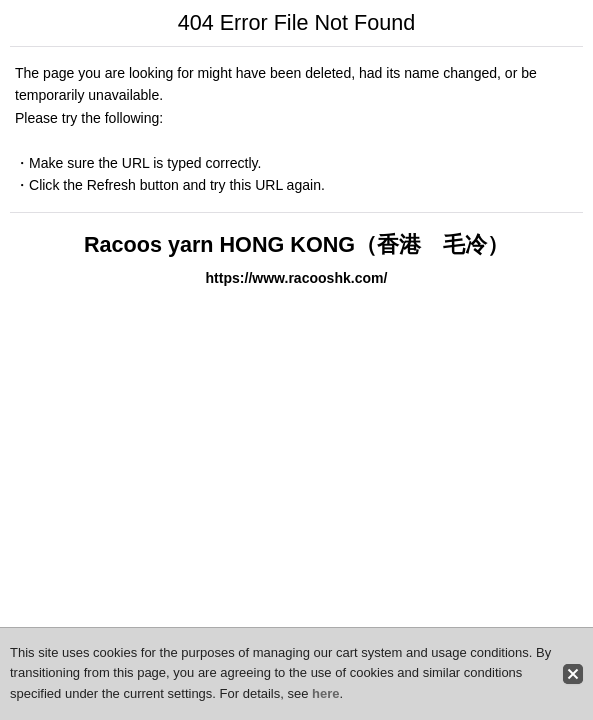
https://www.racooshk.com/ (297, 278)
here (325, 693)
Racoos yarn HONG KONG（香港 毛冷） (296, 244)
